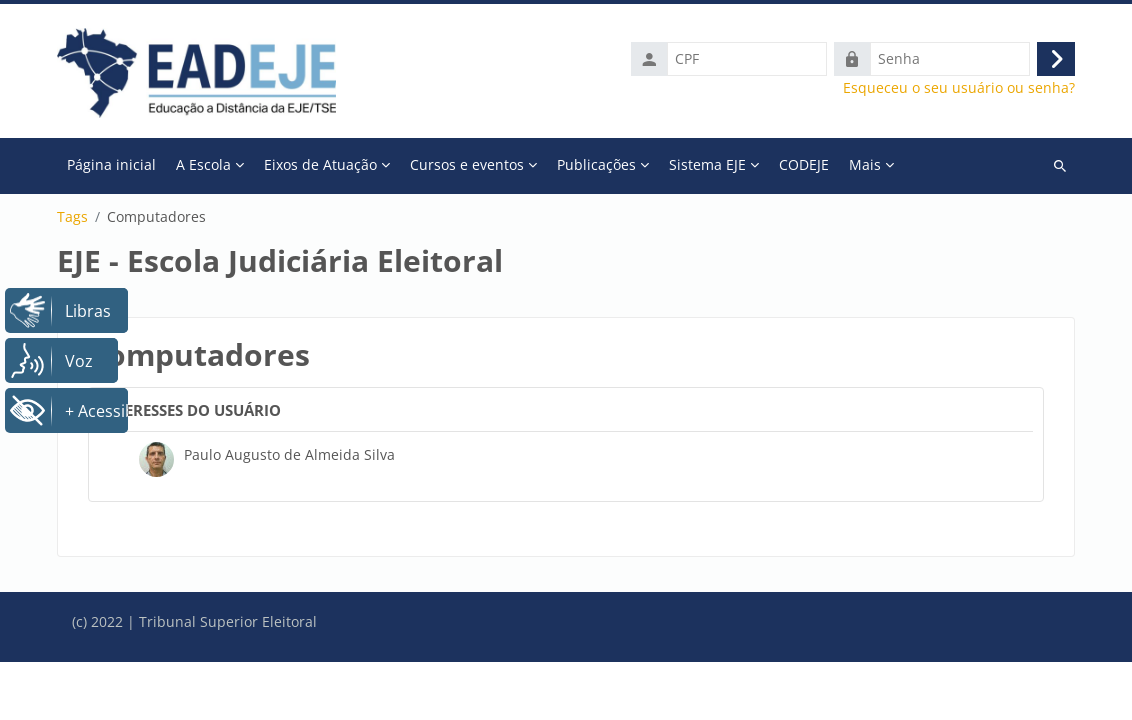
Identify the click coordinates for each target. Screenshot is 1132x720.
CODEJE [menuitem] (804, 164)
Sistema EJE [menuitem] (707, 164)
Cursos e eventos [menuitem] (467, 164)
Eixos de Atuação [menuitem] (320, 164)
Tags (72, 217)
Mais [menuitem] (865, 164)
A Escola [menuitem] (203, 164)
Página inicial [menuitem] (111, 164)
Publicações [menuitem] (596, 164)
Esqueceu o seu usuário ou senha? (959, 88)
